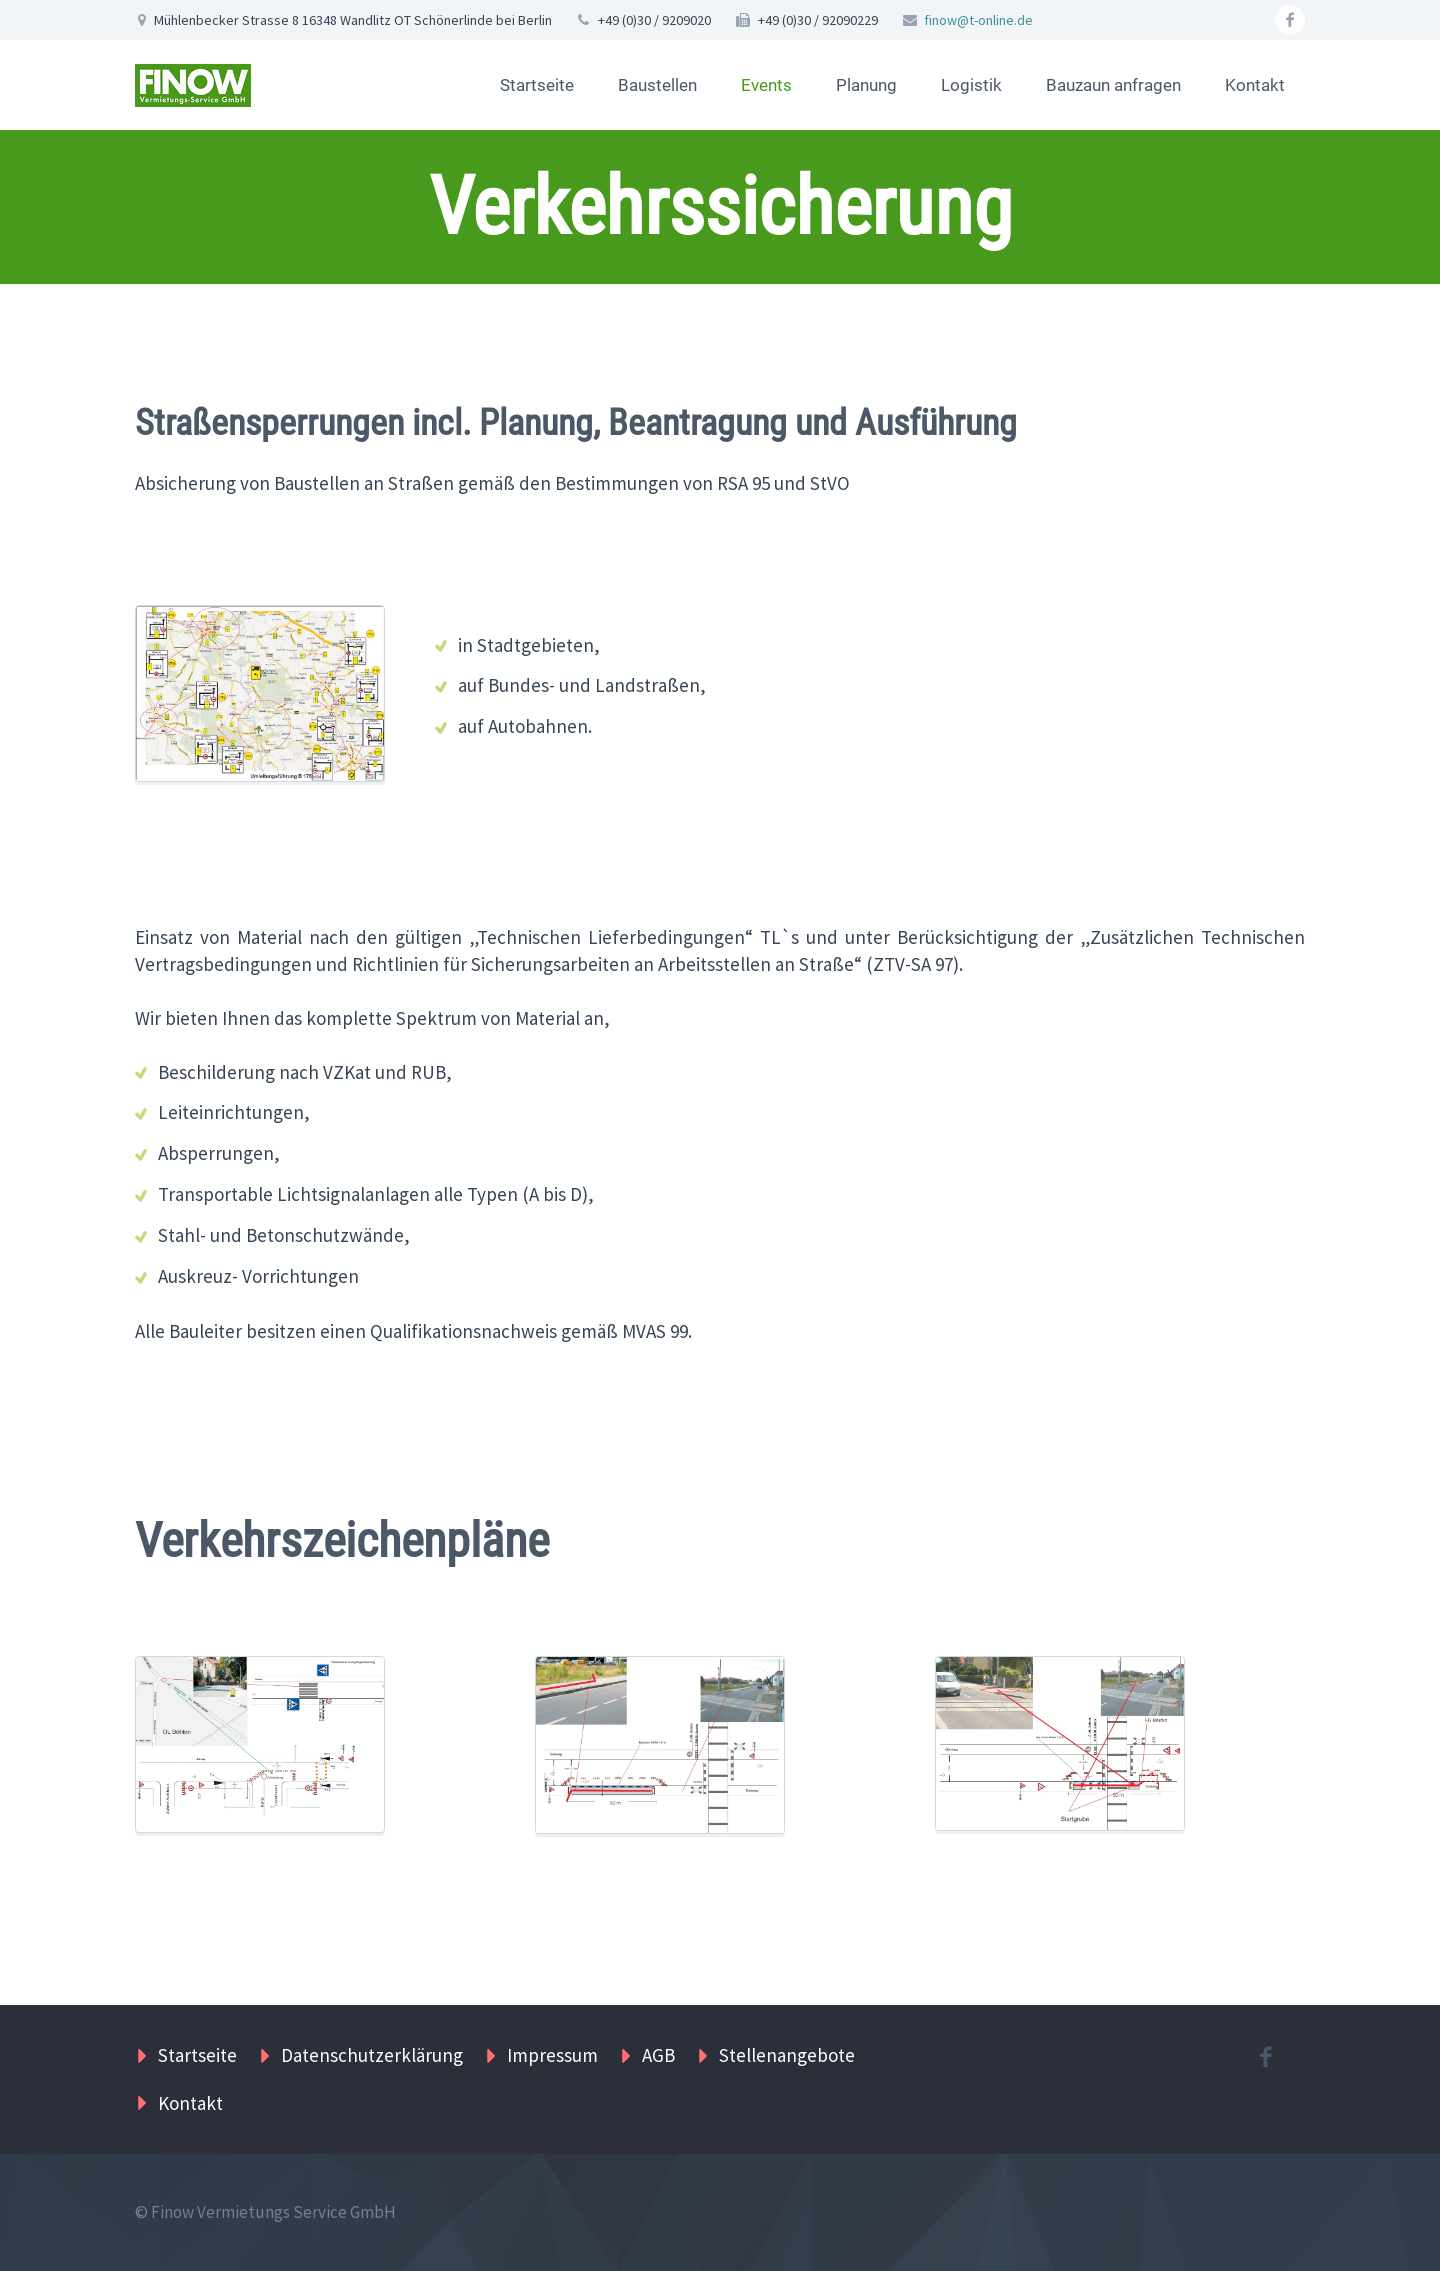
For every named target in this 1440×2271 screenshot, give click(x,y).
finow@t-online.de (978, 20)
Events (766, 85)
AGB (658, 2055)
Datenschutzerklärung (372, 2055)
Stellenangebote (787, 2055)
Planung (866, 85)
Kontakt (1255, 85)
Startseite (537, 85)
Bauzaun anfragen (1113, 85)
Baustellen (657, 85)
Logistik (971, 85)
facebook (1290, 20)
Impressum (552, 2055)
